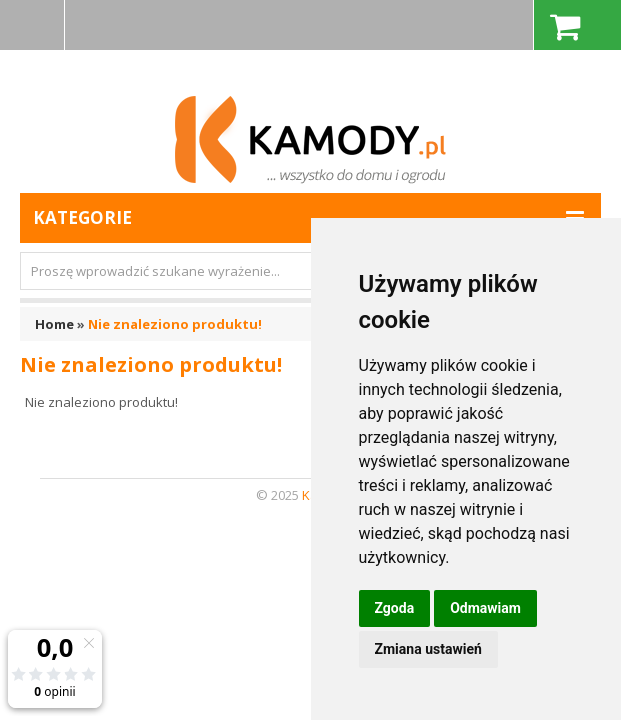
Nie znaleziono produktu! (175, 324)
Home (54, 324)
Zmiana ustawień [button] (428, 649)
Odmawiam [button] (485, 608)
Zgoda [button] (395, 608)
